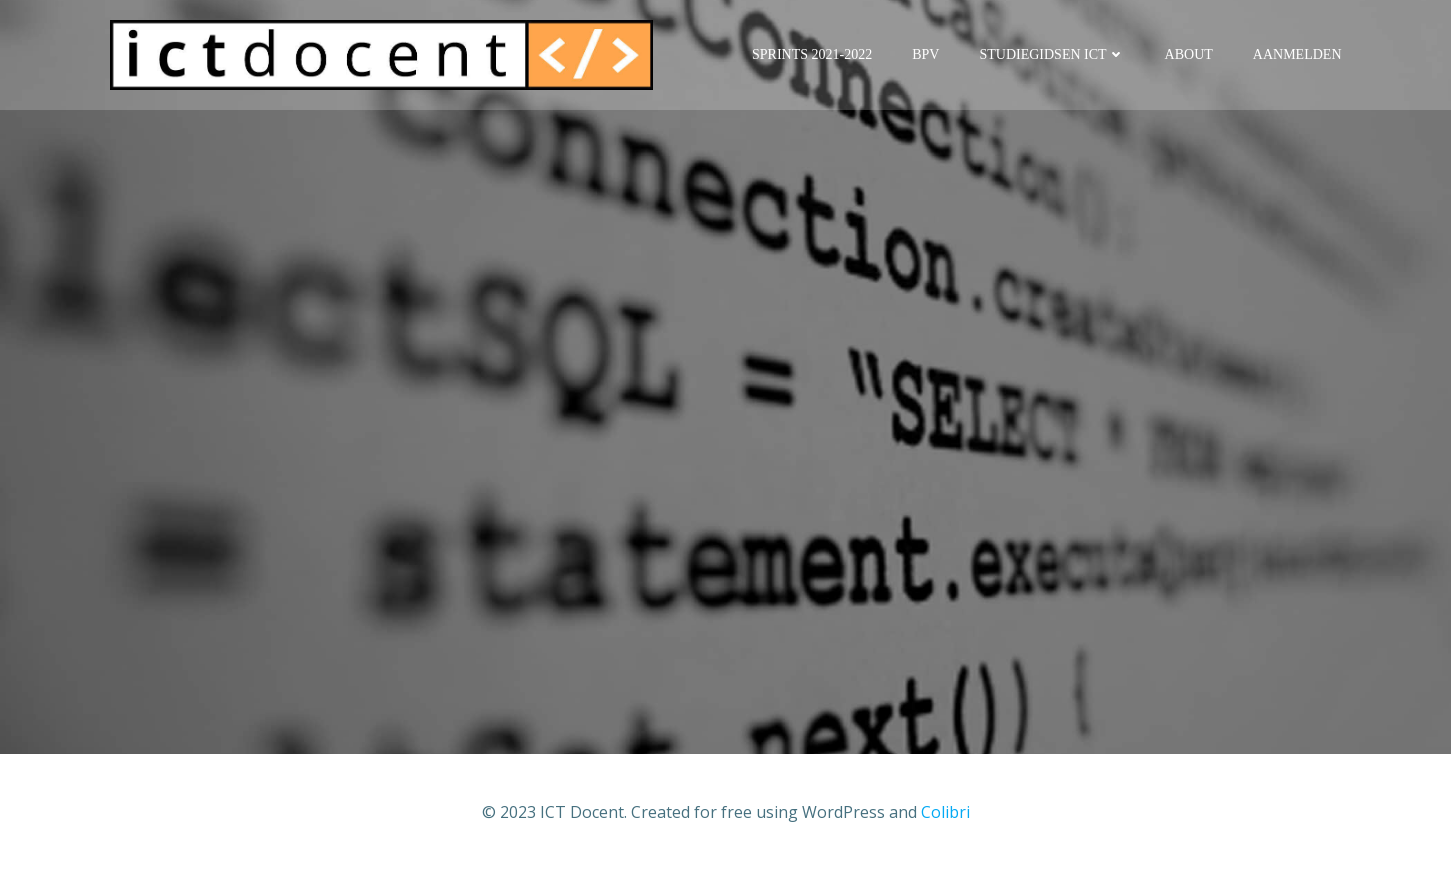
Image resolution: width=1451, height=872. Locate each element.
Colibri (945, 812)
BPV (925, 54)
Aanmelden (1297, 54)
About (1189, 54)
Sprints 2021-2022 (812, 54)
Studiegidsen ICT (1051, 54)
